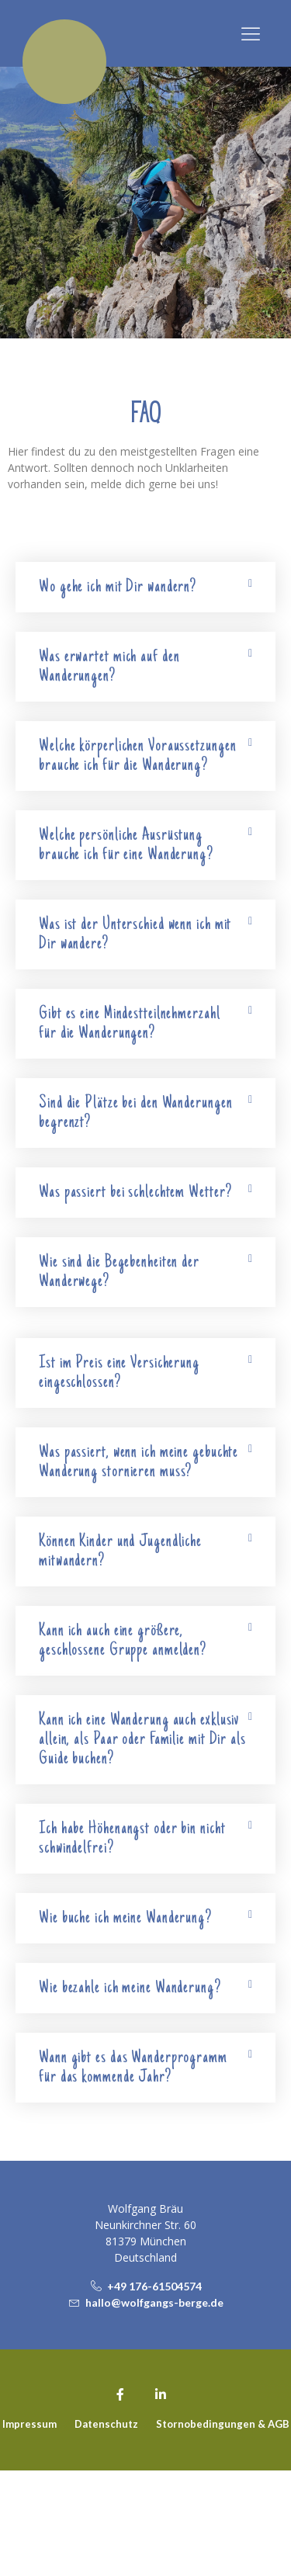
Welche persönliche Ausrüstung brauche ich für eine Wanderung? (126, 845)
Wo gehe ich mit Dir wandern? (117, 587)
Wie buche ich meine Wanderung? (125, 1918)
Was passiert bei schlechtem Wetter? (135, 1192)
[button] (251, 33)
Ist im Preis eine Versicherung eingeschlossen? (119, 1373)
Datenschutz (106, 2529)
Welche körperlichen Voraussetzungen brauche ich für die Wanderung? (138, 756)
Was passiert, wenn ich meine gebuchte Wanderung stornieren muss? (138, 1462)
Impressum (29, 2529)
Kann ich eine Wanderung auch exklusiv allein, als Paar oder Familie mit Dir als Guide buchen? (142, 1740)
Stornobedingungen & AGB (222, 2529)
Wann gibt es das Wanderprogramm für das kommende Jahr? (133, 2067)
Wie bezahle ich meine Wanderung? (130, 1988)
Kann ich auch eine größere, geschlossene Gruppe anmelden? (122, 1640)
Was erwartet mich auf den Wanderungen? (109, 666)
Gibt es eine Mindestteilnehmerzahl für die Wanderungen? (129, 1023)
